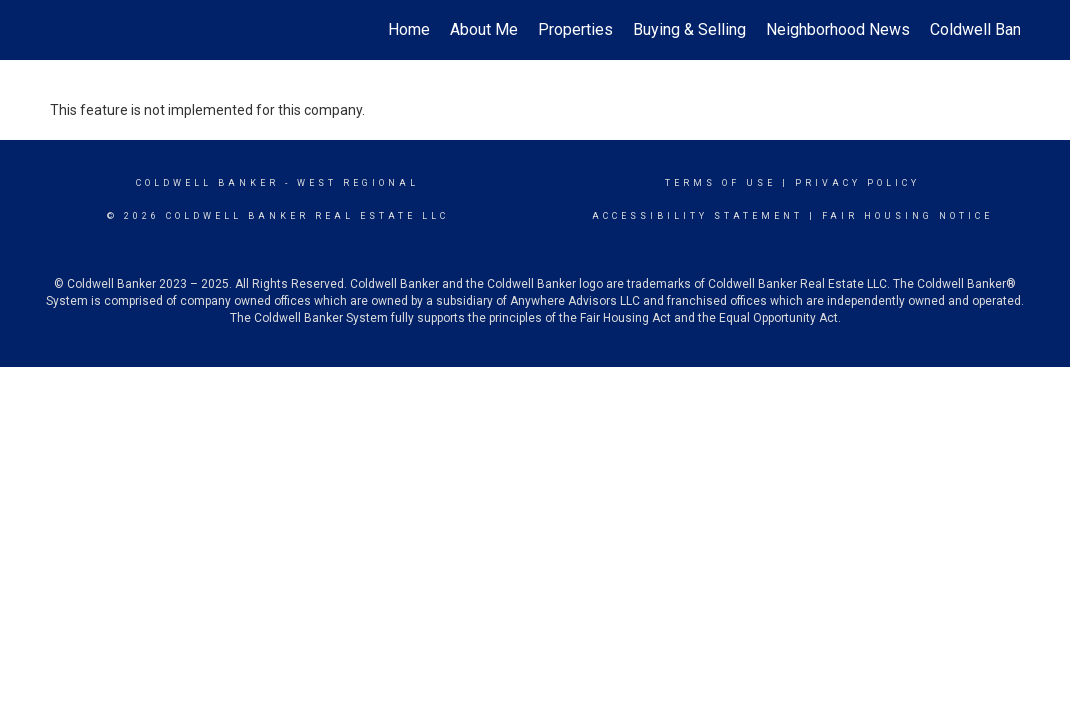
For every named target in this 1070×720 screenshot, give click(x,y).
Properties (575, 29)
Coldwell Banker (207, 183)
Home (409, 29)
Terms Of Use (720, 183)
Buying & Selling (689, 29)
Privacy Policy (857, 183)
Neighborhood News (838, 29)
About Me (484, 29)
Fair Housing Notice (907, 216)
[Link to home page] (60, 30)
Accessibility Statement (697, 216)
